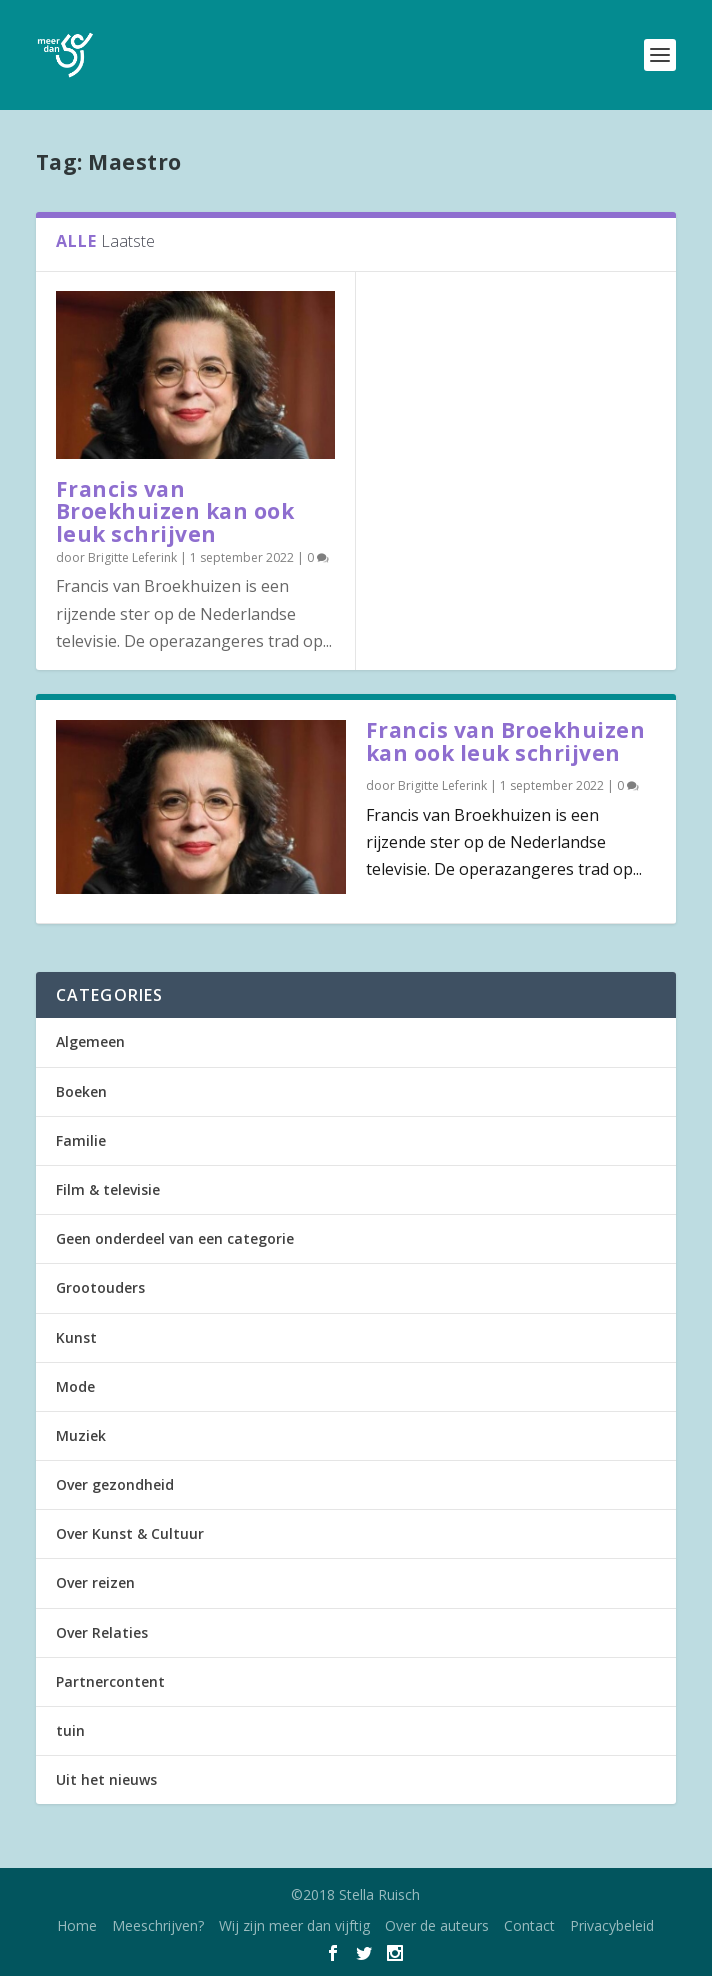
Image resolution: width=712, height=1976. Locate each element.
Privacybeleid (612, 1925)
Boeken (81, 1091)
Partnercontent (110, 1681)
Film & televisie (108, 1189)
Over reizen (95, 1582)
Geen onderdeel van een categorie (175, 1238)
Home (77, 1925)
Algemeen (90, 1041)
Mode (75, 1386)
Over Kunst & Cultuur (130, 1533)
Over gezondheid (115, 1484)
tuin (70, 1730)
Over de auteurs (437, 1925)
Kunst (76, 1337)
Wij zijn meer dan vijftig (294, 1925)
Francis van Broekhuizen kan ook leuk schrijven (175, 512)
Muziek (81, 1435)
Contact (529, 1925)
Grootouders (100, 1287)
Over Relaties (102, 1632)
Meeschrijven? (158, 1925)
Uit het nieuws (106, 1779)
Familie (81, 1140)
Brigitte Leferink (132, 557)
